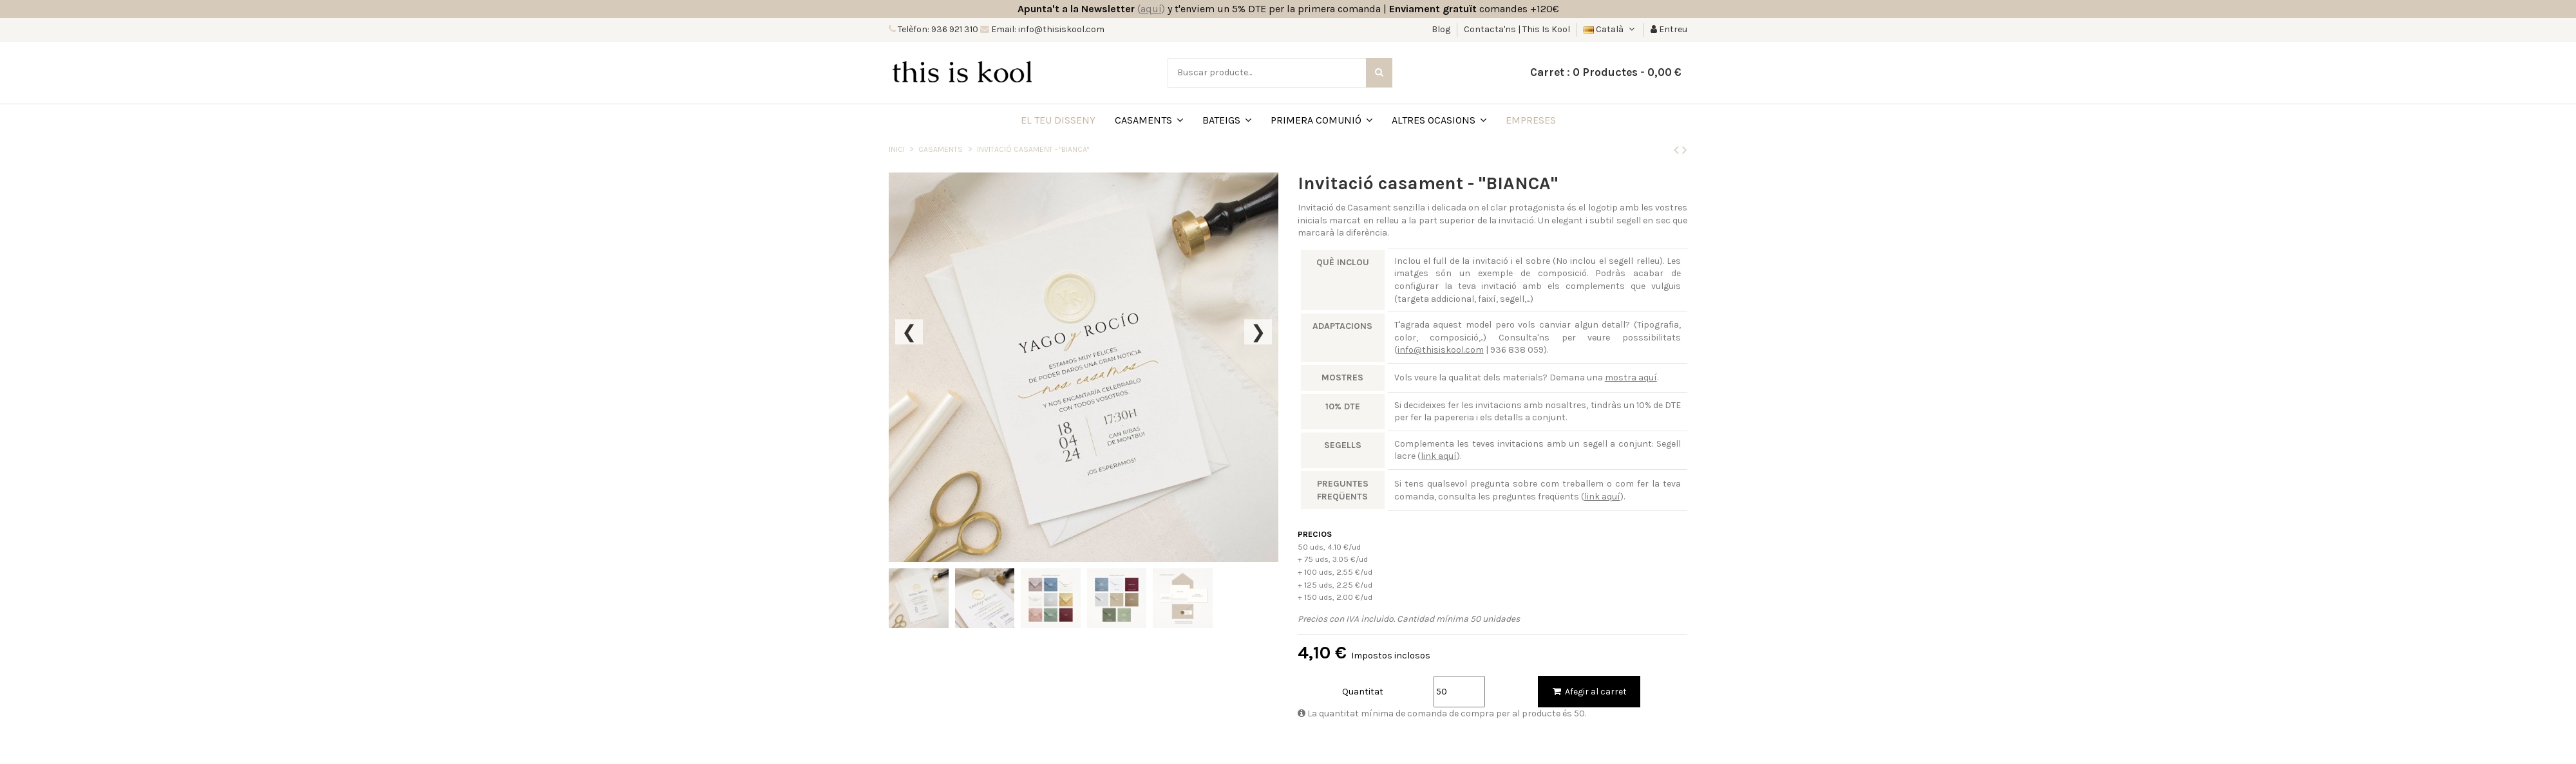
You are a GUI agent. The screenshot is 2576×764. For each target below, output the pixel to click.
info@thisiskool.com (1440, 349)
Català (1610, 29)
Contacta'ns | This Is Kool (1517, 29)
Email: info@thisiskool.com (1046, 29)
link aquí (1439, 456)
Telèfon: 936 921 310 (937, 29)
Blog (1442, 29)
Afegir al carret (1589, 691)
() (1151, 9)
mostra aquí (1631, 377)
